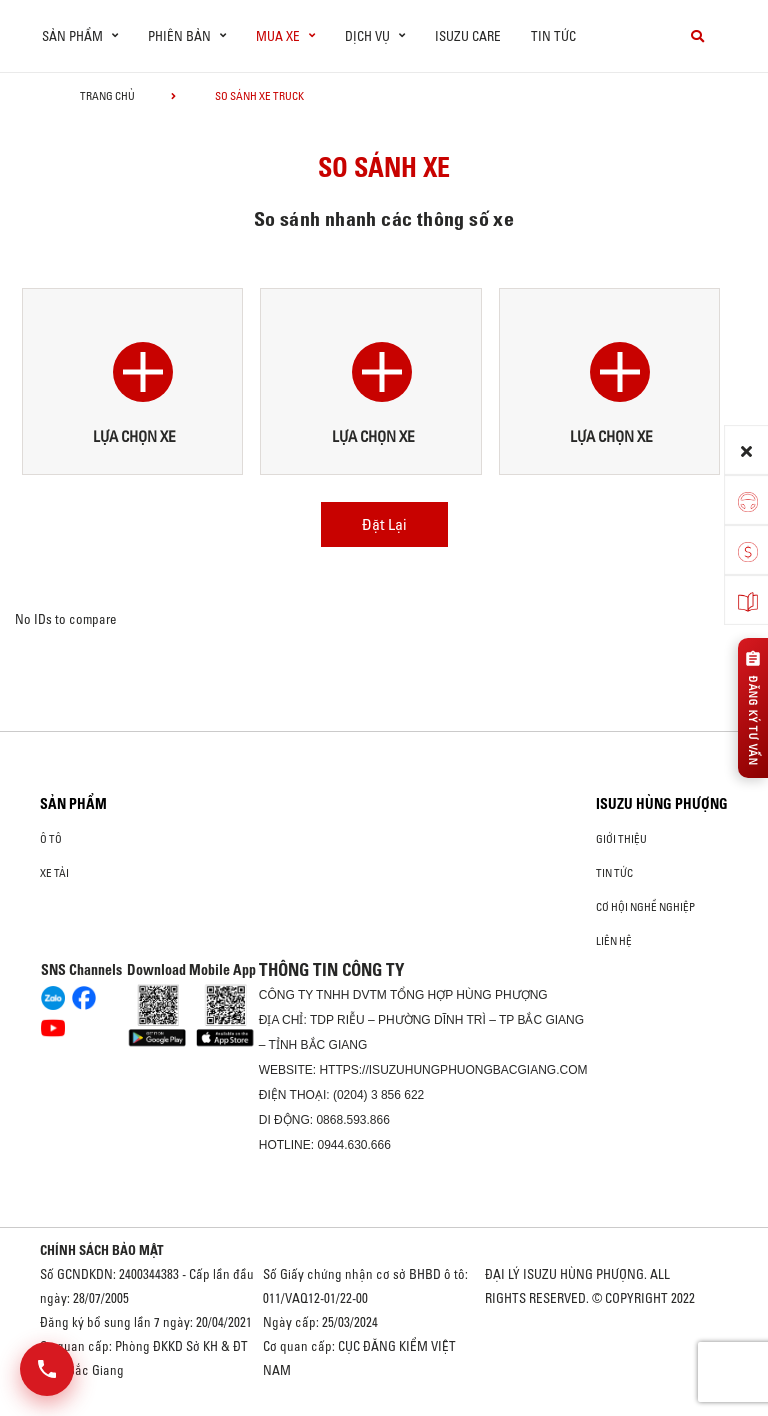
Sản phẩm (73, 804)
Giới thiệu (621, 839)
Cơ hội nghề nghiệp (645, 907)
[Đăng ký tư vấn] (753, 708)
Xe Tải (54, 873)
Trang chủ (107, 96)
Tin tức (553, 36)
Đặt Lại (384, 524)
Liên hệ (614, 941)
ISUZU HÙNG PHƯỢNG (662, 804)
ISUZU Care (468, 36)
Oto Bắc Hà (384, 1409)
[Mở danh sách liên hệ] (47, 1369)
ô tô (51, 839)
